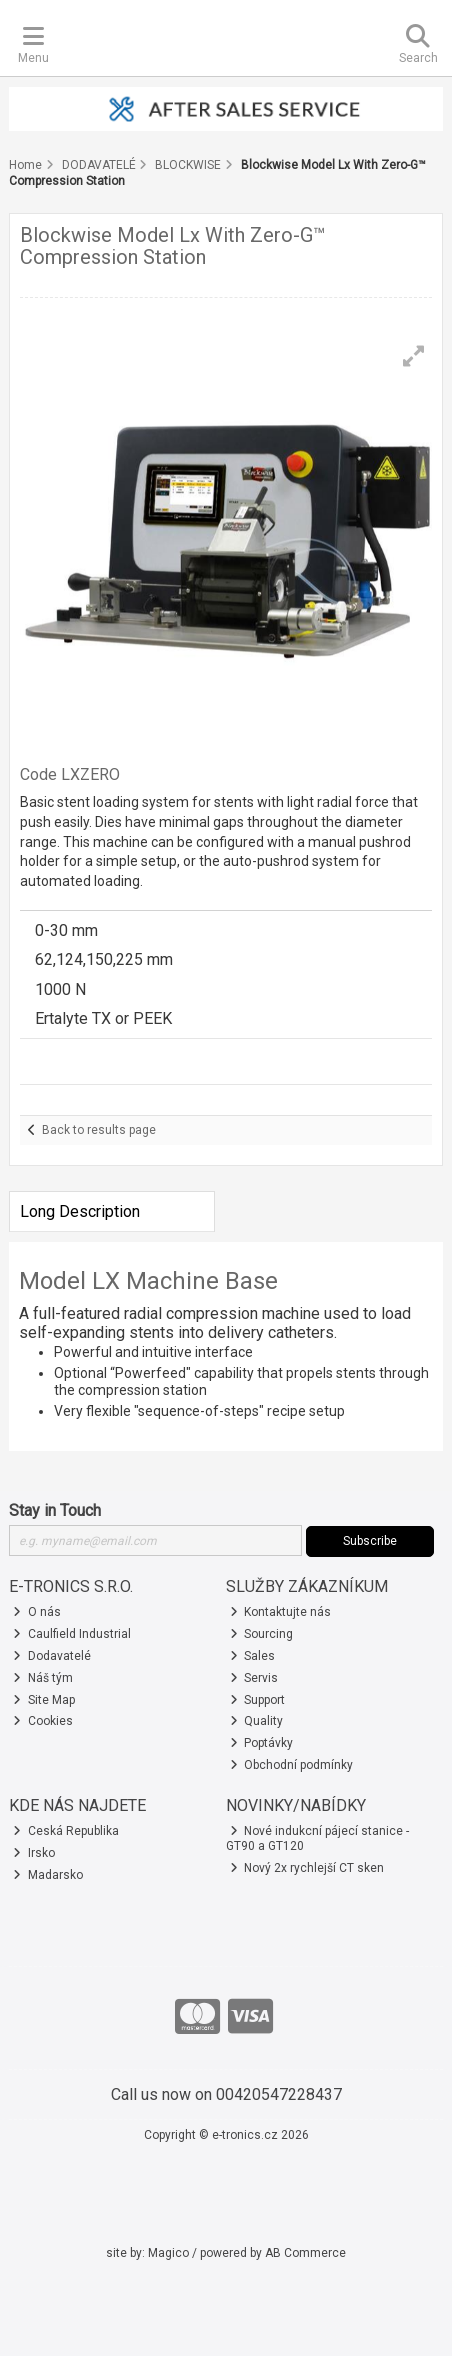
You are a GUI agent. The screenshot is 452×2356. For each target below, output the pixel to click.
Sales (253, 1656)
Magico (168, 2253)
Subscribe (370, 1541)
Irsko (34, 1853)
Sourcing (262, 1634)
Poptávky (262, 1743)
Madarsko (48, 1875)
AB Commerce (305, 2253)
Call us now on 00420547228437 (226, 2094)
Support (258, 1700)
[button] (414, 356)
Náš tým (43, 1678)
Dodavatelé (52, 1656)
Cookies (43, 1721)
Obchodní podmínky (292, 1765)
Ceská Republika (66, 1831)
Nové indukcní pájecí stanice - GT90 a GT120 (318, 1838)
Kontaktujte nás (281, 1612)
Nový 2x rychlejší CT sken (307, 1868)
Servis (254, 1678)
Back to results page (99, 1130)
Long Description (80, 1211)
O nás (37, 1612)
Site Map (44, 1700)
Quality (257, 1721)
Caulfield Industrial (72, 1634)
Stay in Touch (55, 1510)
